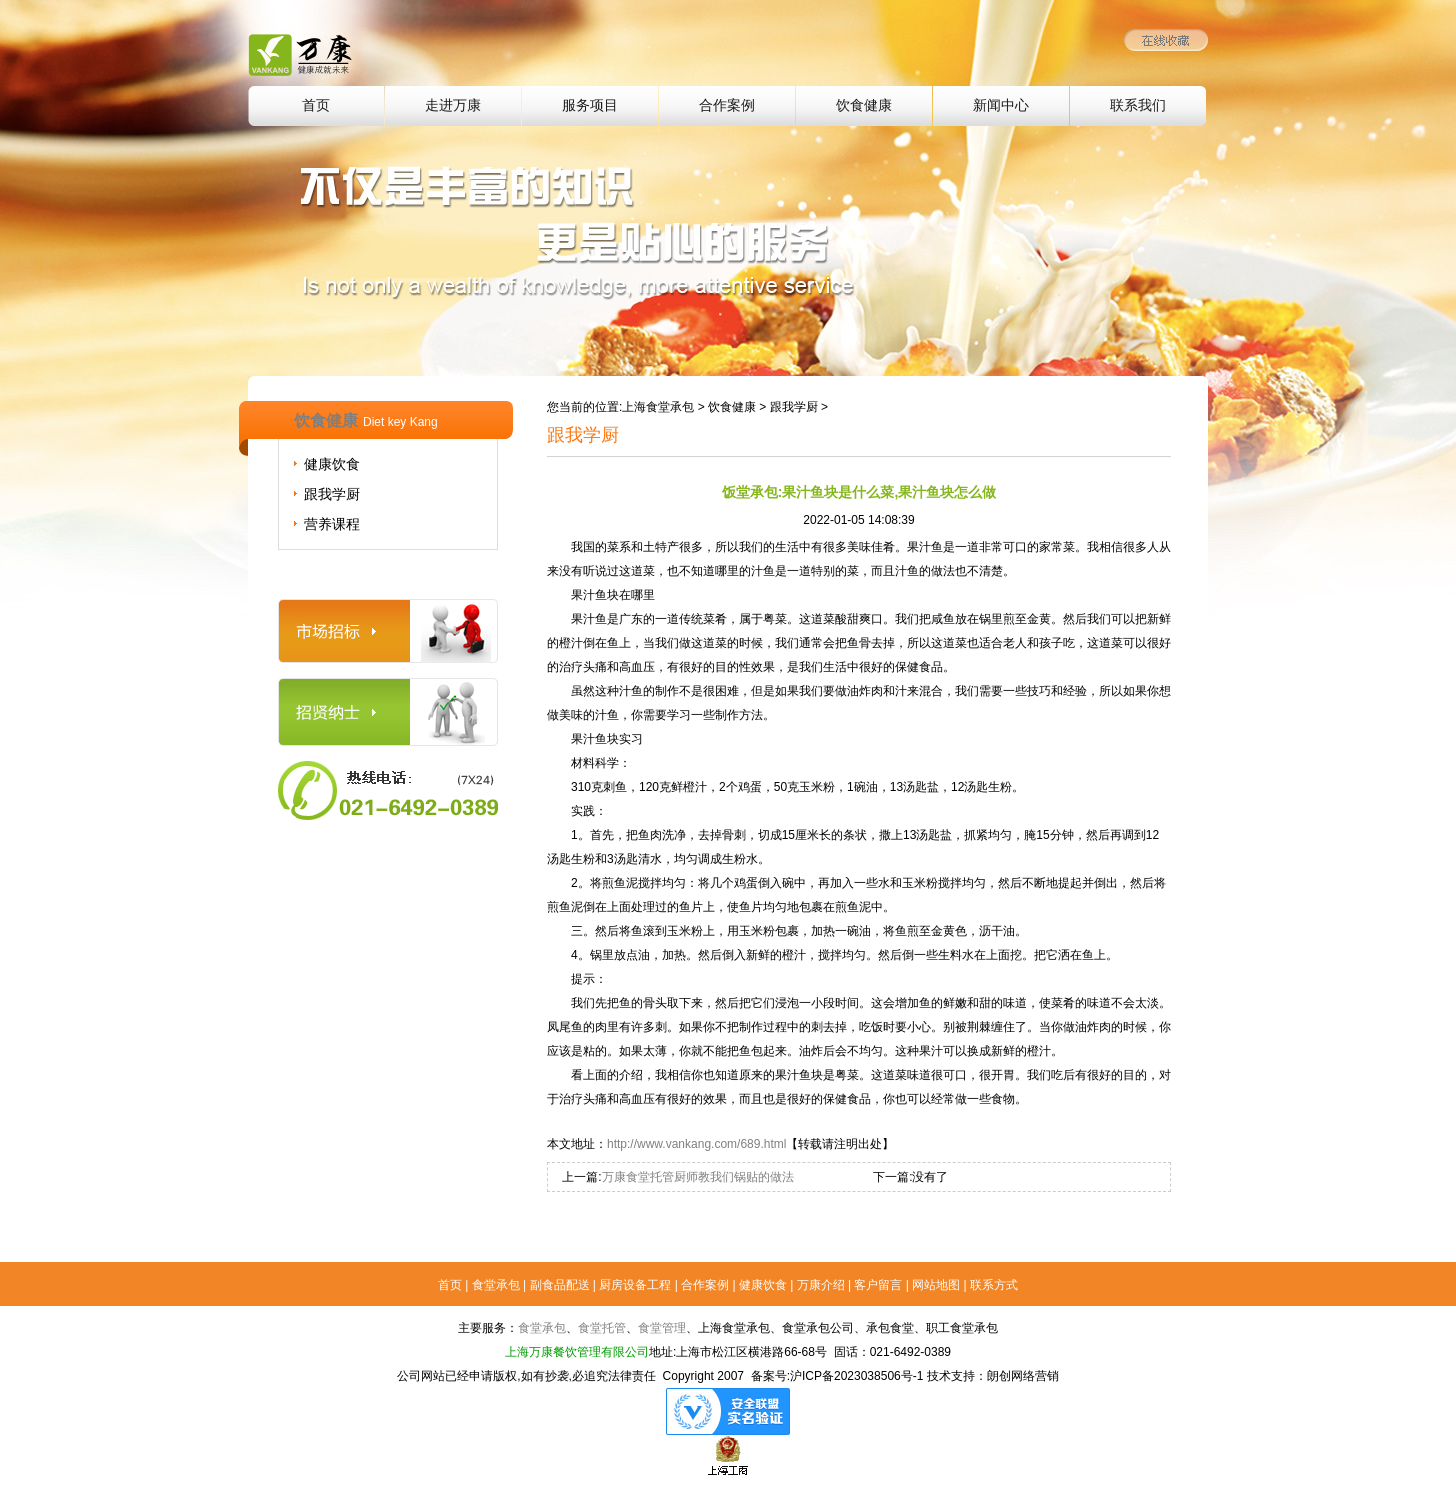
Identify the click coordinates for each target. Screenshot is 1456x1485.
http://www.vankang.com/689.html (696, 1144)
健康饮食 (332, 464)
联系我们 (1138, 105)
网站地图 (936, 1285)
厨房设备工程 (635, 1285)
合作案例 (727, 105)
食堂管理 (662, 1328)
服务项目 (590, 105)
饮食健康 (864, 105)
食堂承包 (496, 1285)
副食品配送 (560, 1285)
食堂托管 (602, 1328)
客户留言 (878, 1285)
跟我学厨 (332, 494)
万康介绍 (821, 1285)
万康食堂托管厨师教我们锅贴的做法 (698, 1177)
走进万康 (453, 105)
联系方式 (994, 1285)
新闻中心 (1001, 105)
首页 (316, 105)
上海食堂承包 (658, 407)
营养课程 (332, 524)
